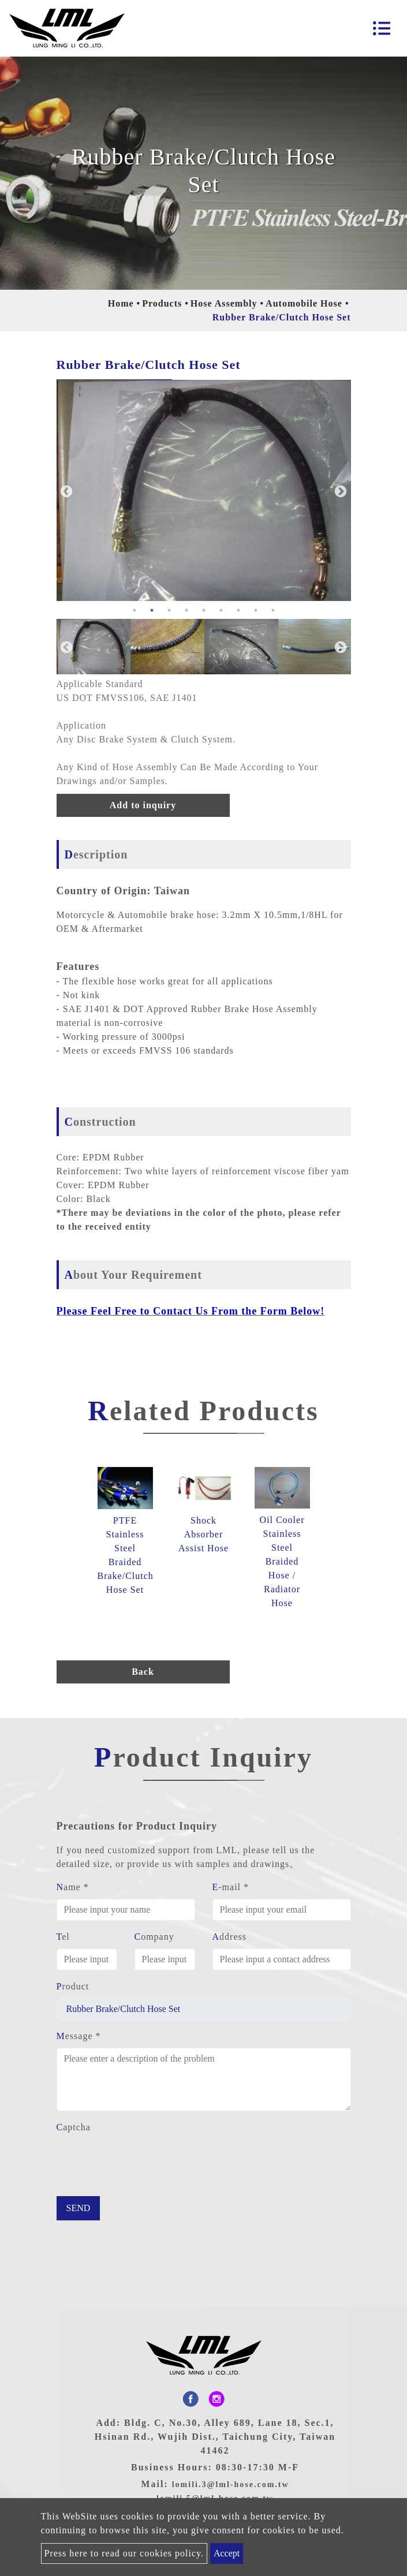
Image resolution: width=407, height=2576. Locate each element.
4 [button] (186, 610)
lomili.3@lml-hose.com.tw (230, 2484)
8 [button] (256, 610)
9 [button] (273, 610)
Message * (79, 2036)
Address (229, 1937)
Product (73, 1986)
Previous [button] (65, 490)
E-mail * (230, 1887)
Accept (227, 2553)
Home (121, 303)
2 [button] (152, 610)
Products (162, 303)
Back (143, 1672)
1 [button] (134, 610)
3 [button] (169, 610)
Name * (73, 1887)
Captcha (74, 2127)
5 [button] (204, 610)
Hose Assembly (224, 303)
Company (154, 1937)
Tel (63, 1937)
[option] (204, 490)
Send (78, 2208)
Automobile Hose (304, 303)
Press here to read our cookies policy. (124, 2553)
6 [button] (221, 610)
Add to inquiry (143, 805)
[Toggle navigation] (381, 28)
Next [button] (339, 490)
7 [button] (238, 610)
